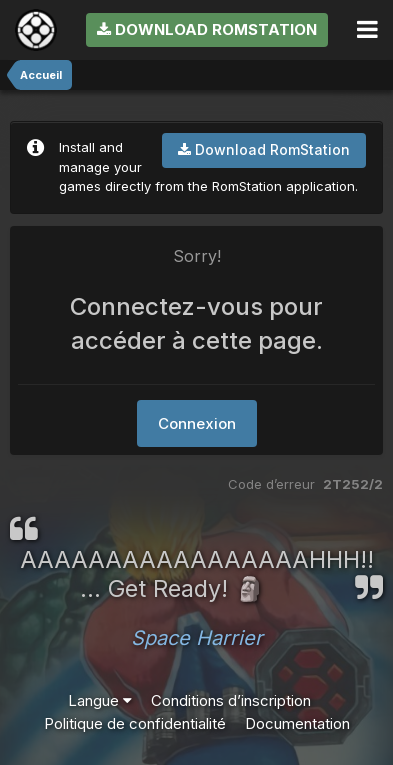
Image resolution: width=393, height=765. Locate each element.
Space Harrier (197, 638)
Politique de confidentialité (135, 723)
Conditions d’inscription (231, 700)
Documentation (297, 723)
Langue (100, 700)
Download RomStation (207, 29)
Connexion (197, 423)
